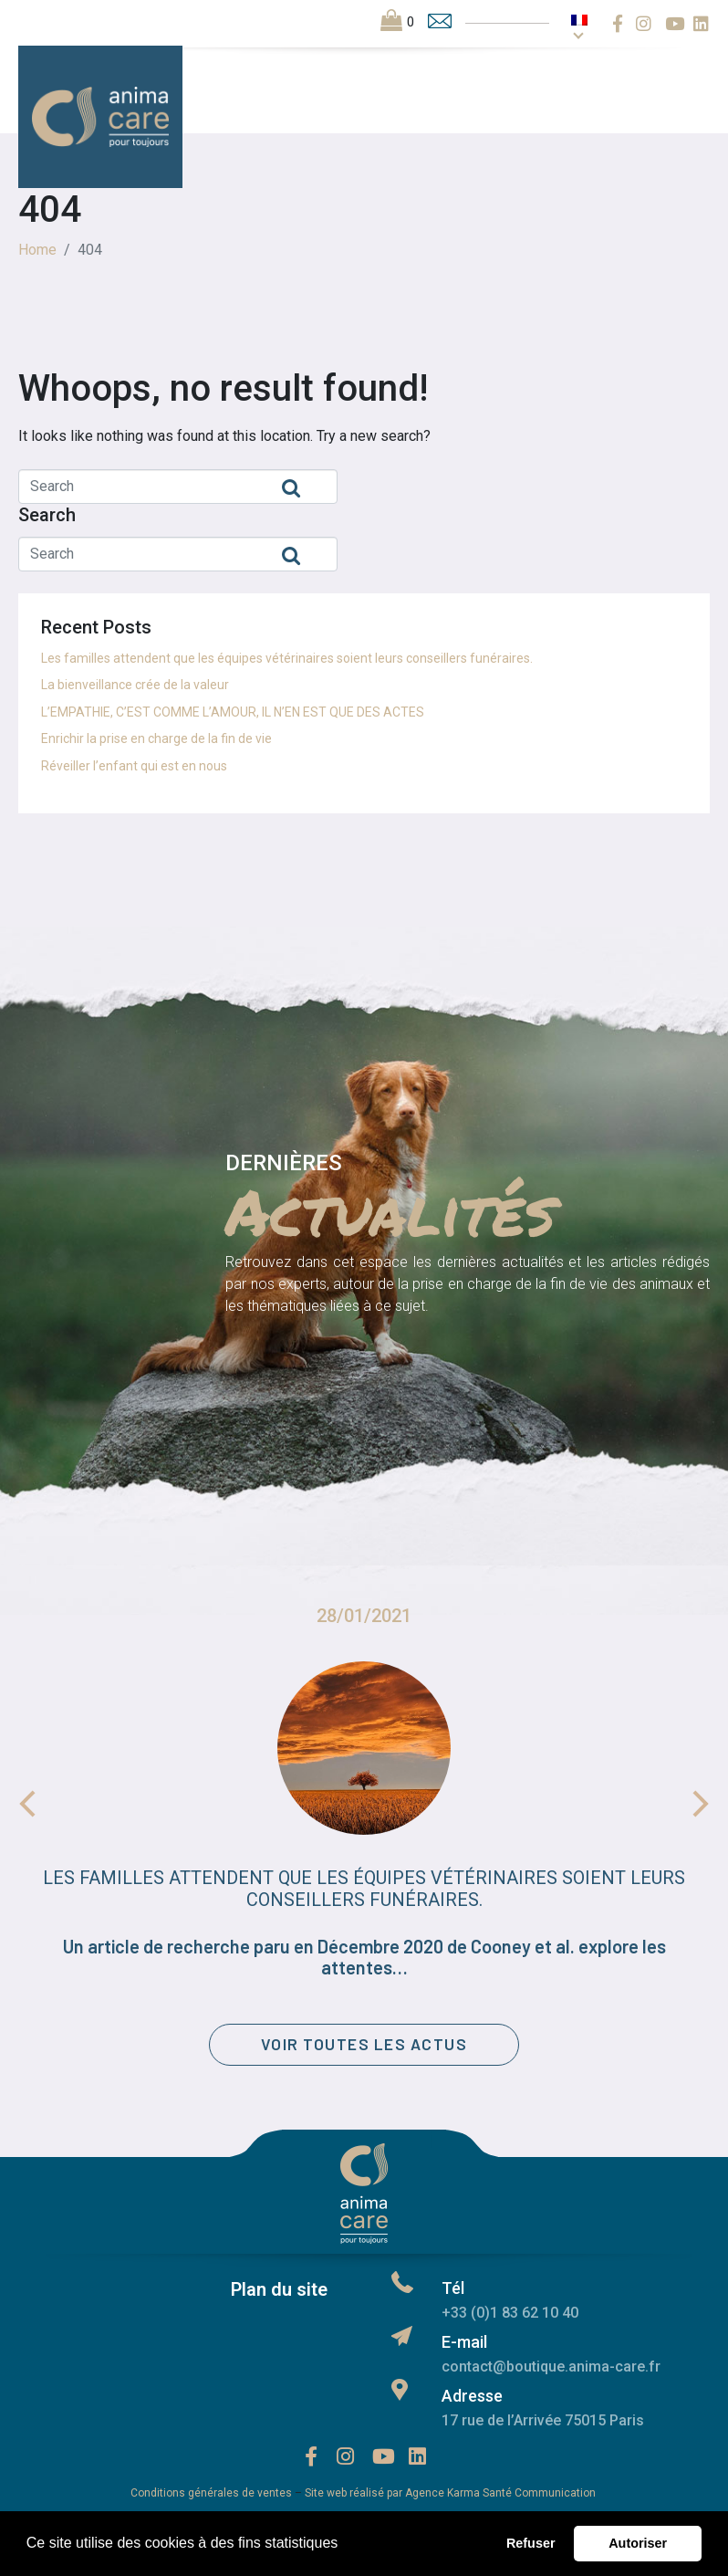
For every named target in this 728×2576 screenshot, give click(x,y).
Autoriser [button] (637, 2543)
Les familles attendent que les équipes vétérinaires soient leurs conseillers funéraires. (287, 658)
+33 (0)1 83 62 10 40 (510, 2316)
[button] (345, 2545)
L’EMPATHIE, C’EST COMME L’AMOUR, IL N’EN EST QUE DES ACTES (232, 712)
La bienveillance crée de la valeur (135, 684)
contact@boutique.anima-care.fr (551, 2370)
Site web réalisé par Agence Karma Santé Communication (451, 2496)
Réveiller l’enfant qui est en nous (134, 766)
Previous (27, 1804)
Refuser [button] (531, 2543)
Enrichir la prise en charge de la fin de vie (156, 738)
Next (701, 1804)
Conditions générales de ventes (211, 2496)
